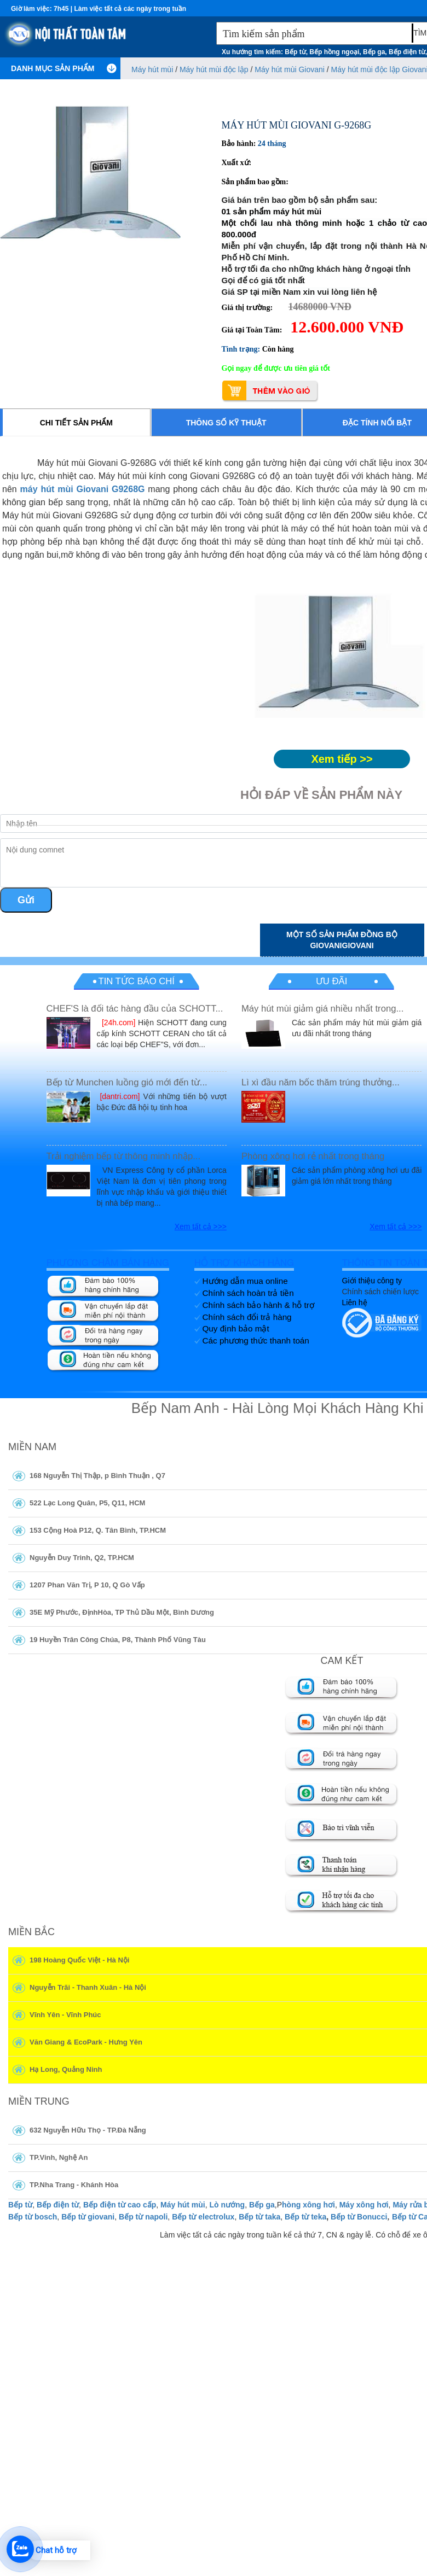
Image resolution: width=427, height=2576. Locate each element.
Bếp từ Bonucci (359, 2216)
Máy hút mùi (182, 2204)
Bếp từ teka (305, 2216)
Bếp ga (262, 2204)
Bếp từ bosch (32, 2216)
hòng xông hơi (308, 2204)
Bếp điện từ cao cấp (119, 2204)
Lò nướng (227, 2204)
